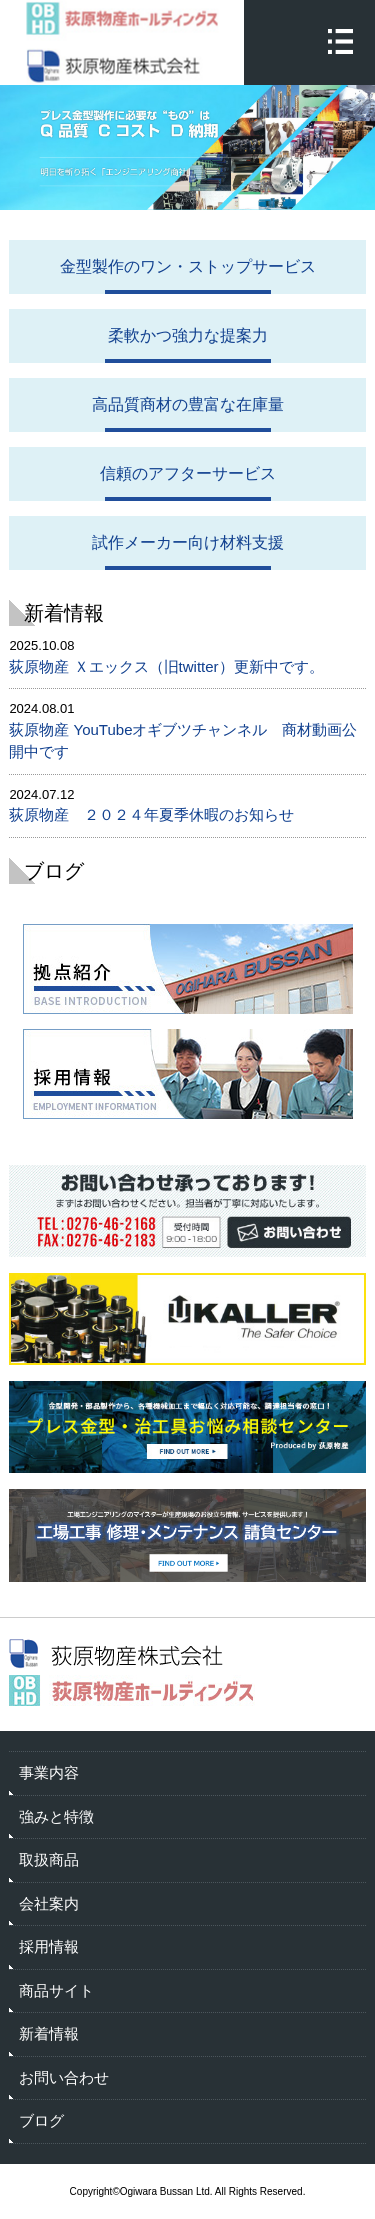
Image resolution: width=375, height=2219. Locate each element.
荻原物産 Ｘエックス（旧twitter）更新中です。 (166, 666)
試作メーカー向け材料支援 (188, 542)
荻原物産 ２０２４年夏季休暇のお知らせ (151, 814)
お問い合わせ (64, 2077)
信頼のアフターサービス (188, 473)
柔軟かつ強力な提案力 (188, 335)
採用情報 (49, 1946)
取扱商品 (49, 1859)
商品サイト (56, 1990)
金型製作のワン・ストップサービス (188, 266)
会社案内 (49, 1903)
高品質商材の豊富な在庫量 (188, 404)
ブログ (41, 2120)
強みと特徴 (56, 1816)
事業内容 (49, 1772)
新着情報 (49, 2033)
